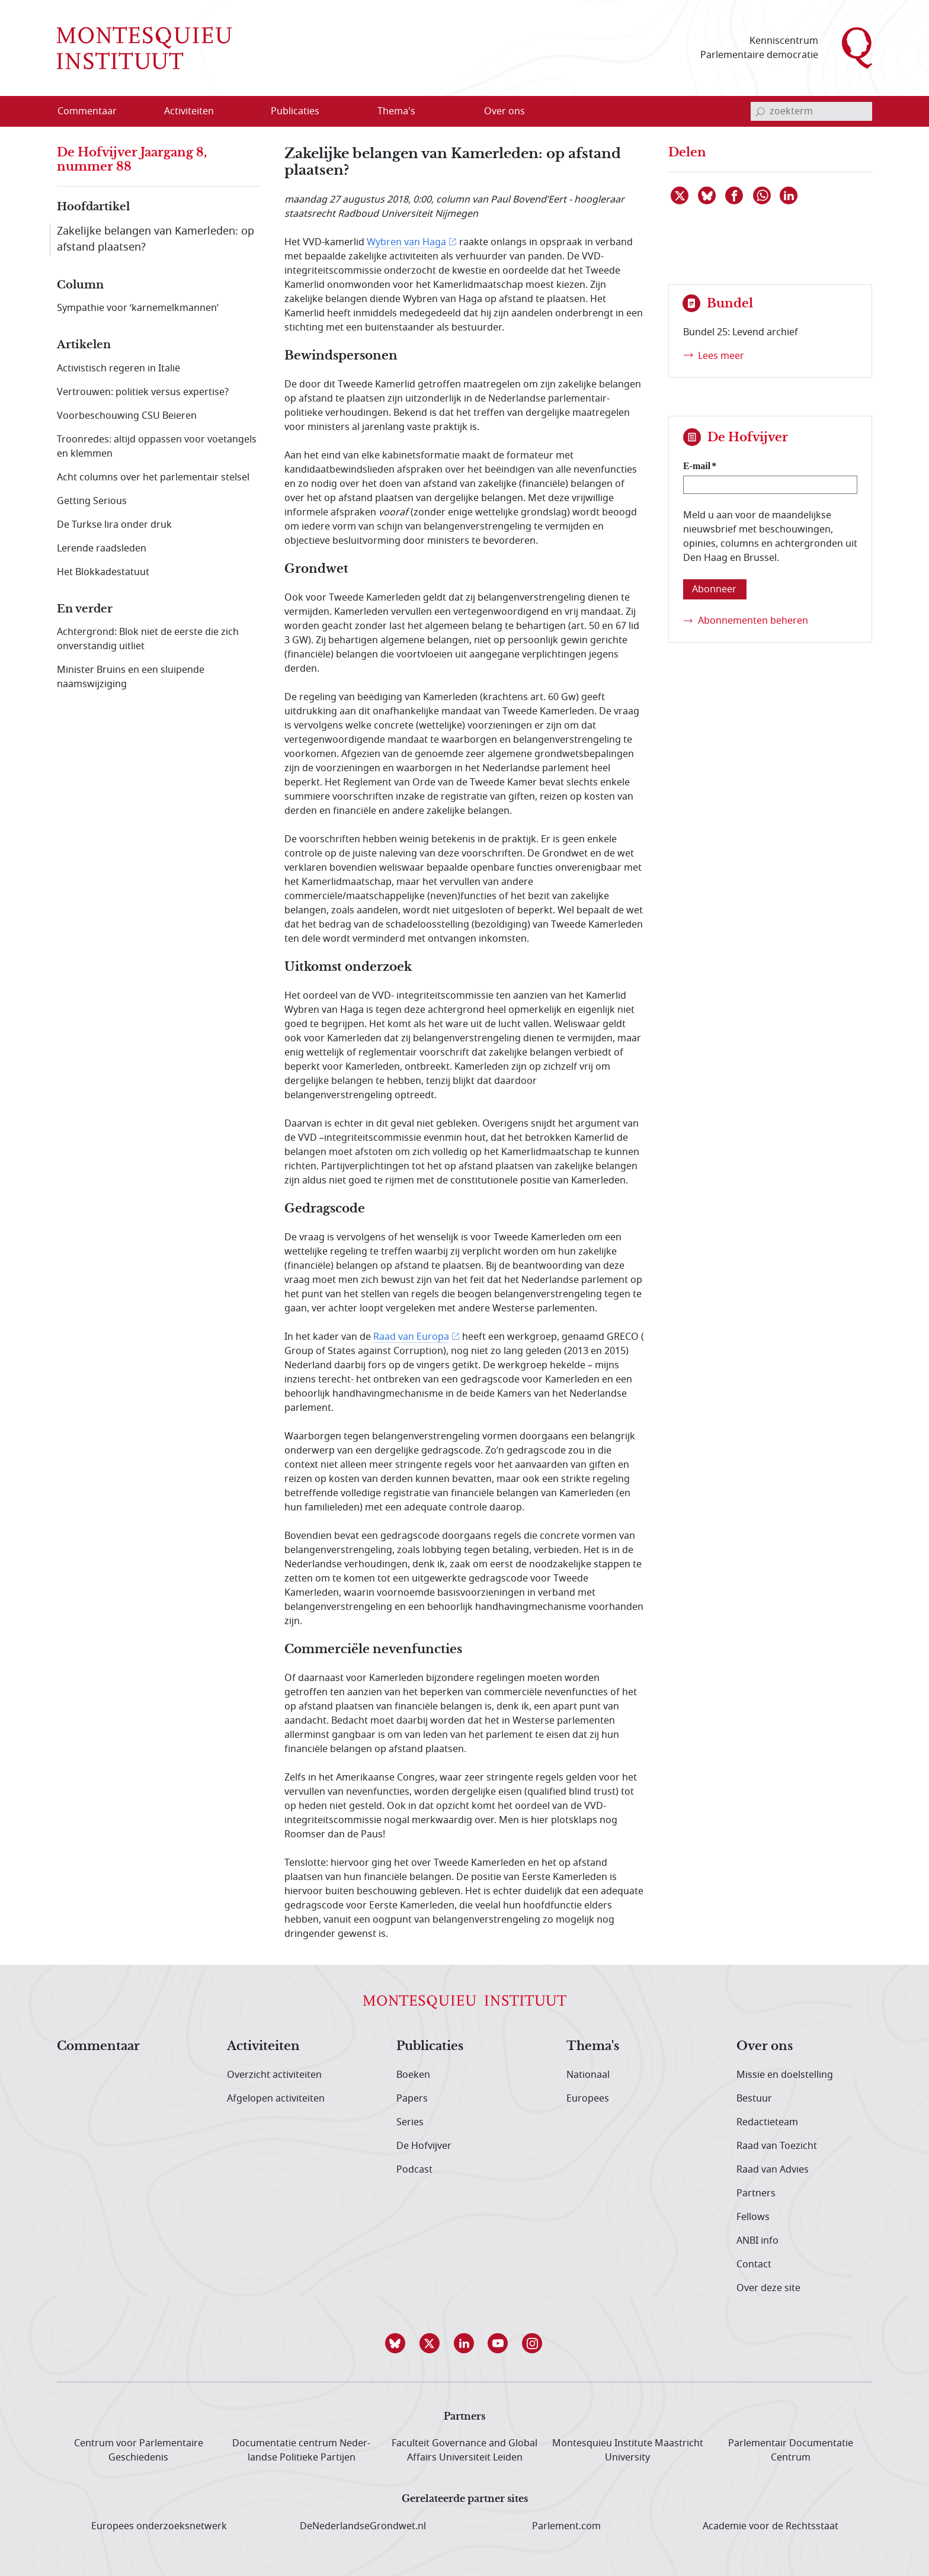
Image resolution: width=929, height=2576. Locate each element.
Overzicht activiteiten (274, 2075)
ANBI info (757, 2241)
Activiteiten (263, 2046)
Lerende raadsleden (101, 548)
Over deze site (768, 2288)
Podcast (414, 2170)
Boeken (413, 2075)
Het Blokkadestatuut (103, 572)
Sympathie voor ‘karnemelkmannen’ (138, 308)
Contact (753, 2264)
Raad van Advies (772, 2170)
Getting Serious (92, 501)
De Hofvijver (423, 2146)
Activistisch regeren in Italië (118, 368)
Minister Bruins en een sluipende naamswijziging (130, 677)
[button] (396, 2343)
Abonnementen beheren (753, 621)
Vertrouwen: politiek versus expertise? (143, 392)
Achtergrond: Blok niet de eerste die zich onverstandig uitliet (148, 639)
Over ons (764, 2046)
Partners (756, 2193)
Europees (587, 2098)
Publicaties (429, 2046)
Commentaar (98, 2046)
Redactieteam (767, 2122)
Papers (412, 2098)
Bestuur (754, 2098)
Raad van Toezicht (776, 2146)
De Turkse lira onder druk (114, 525)
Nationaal (588, 2075)
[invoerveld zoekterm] (811, 111)
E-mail (696, 466)
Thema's (592, 2046)
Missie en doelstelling (784, 2075)
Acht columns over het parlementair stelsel (153, 477)
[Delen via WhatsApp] (762, 195)
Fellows (753, 2217)
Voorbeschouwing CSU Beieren (127, 416)
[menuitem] (94, 111)
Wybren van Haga (406, 242)
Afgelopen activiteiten (276, 2098)
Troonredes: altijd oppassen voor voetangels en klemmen (157, 446)
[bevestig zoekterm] (760, 111)
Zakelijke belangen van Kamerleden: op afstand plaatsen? (155, 239)
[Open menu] (245, 112)
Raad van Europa (411, 1337)
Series (410, 2122)
